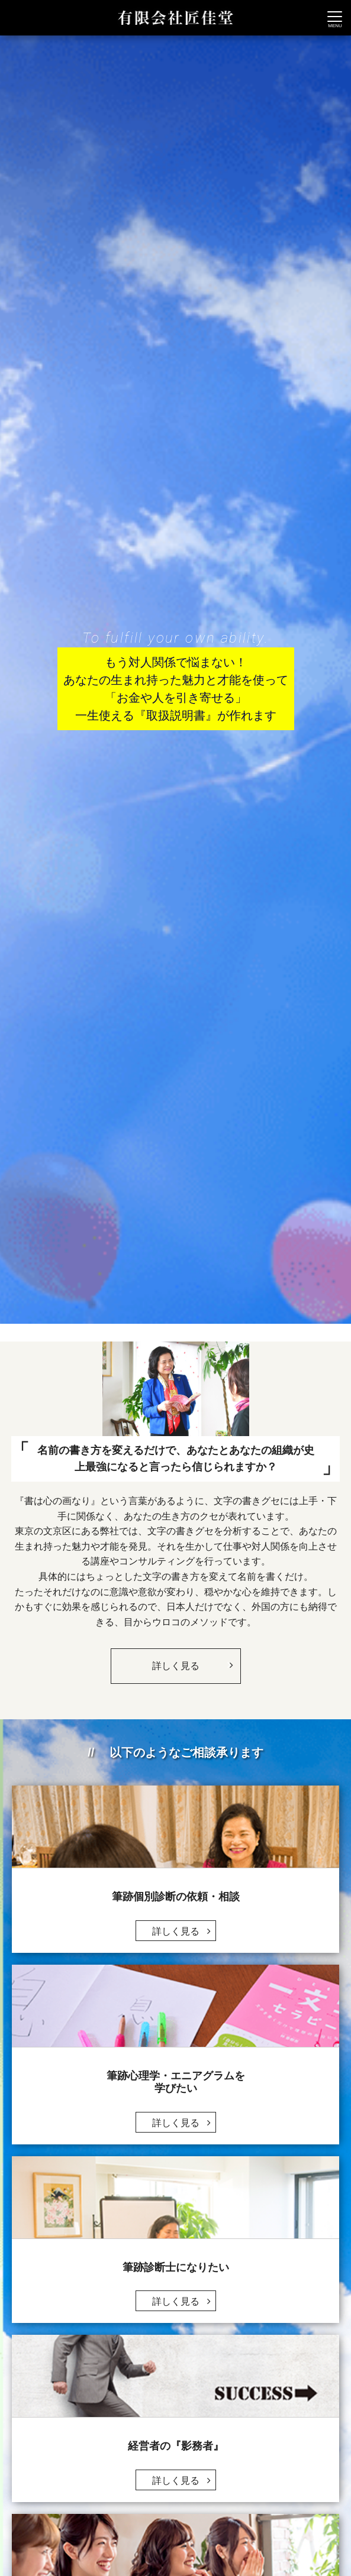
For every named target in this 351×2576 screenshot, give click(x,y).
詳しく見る (191, 1660)
